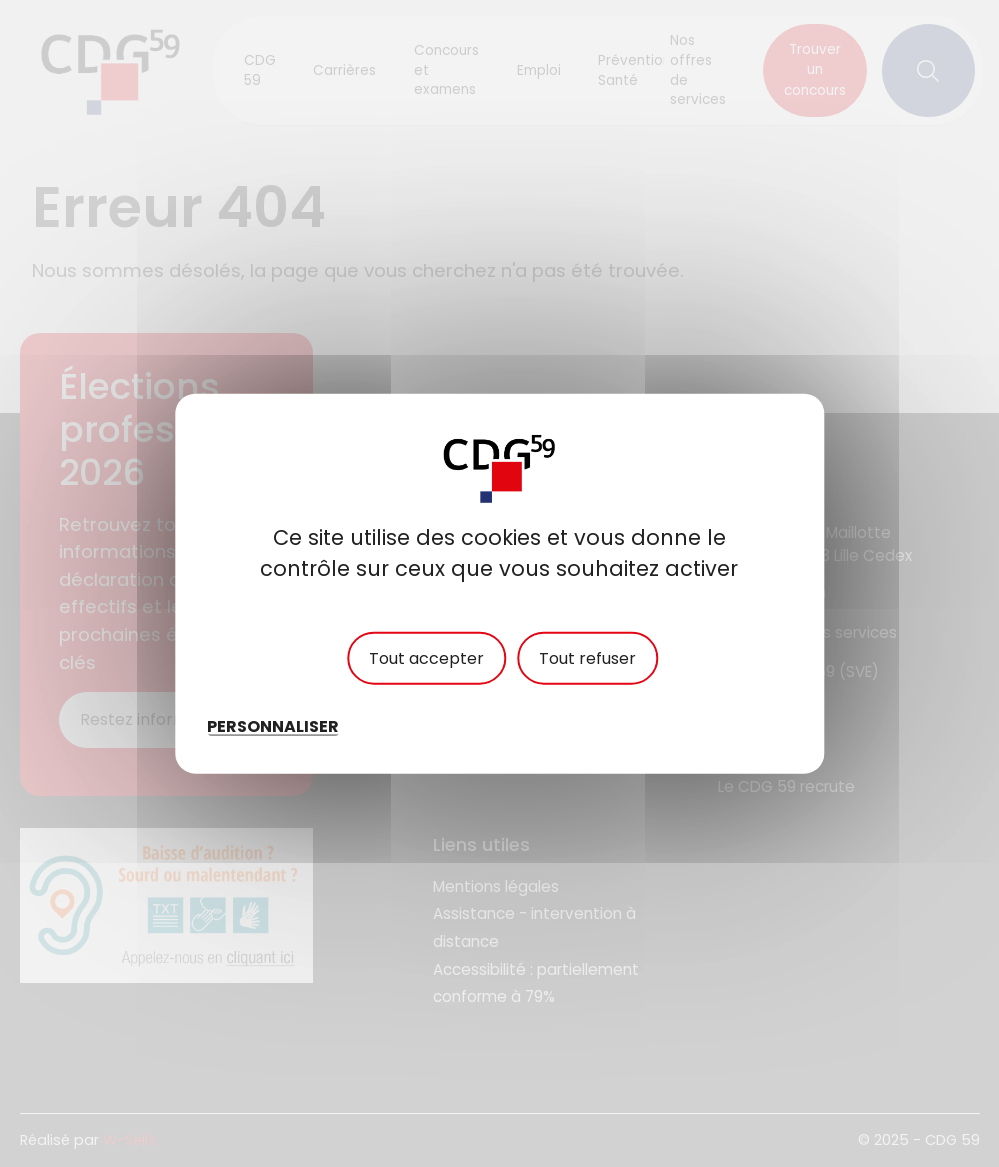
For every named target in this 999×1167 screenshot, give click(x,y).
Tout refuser (587, 657)
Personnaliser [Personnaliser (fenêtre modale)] (273, 726)
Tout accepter (426, 657)
